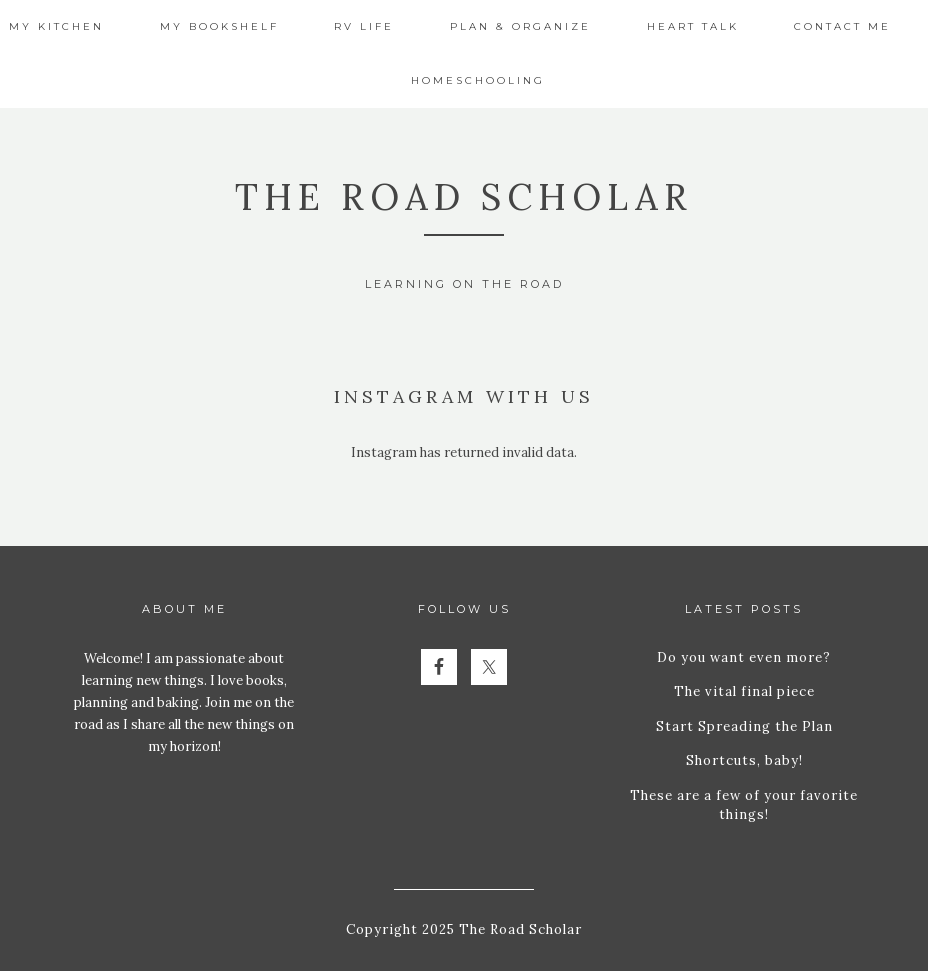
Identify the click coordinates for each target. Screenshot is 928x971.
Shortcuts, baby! (744, 760)
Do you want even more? (744, 657)
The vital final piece (744, 691)
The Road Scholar (464, 197)
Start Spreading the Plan (744, 726)
